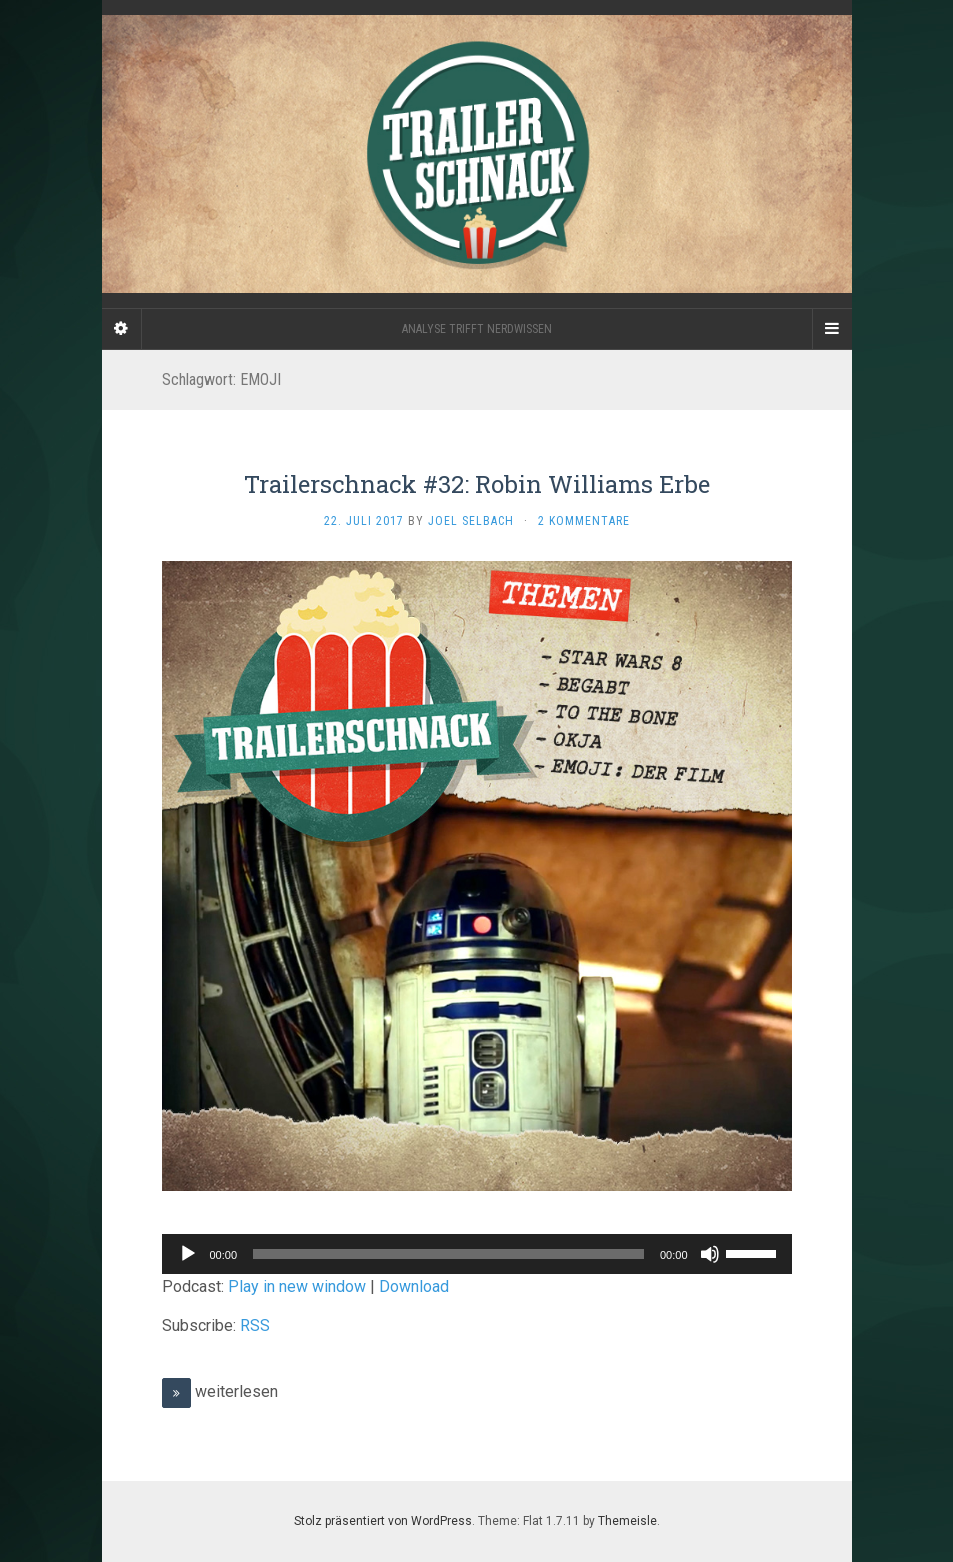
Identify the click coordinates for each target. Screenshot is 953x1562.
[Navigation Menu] (832, 329)
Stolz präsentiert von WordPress (383, 1521)
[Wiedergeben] (188, 1254)
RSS (255, 1325)
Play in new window (297, 1286)
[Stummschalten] (710, 1254)
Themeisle (627, 1521)
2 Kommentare (584, 521)
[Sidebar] (122, 329)
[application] (477, 1254)
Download (414, 1286)
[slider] (448, 1254)
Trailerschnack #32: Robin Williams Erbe (477, 484)
